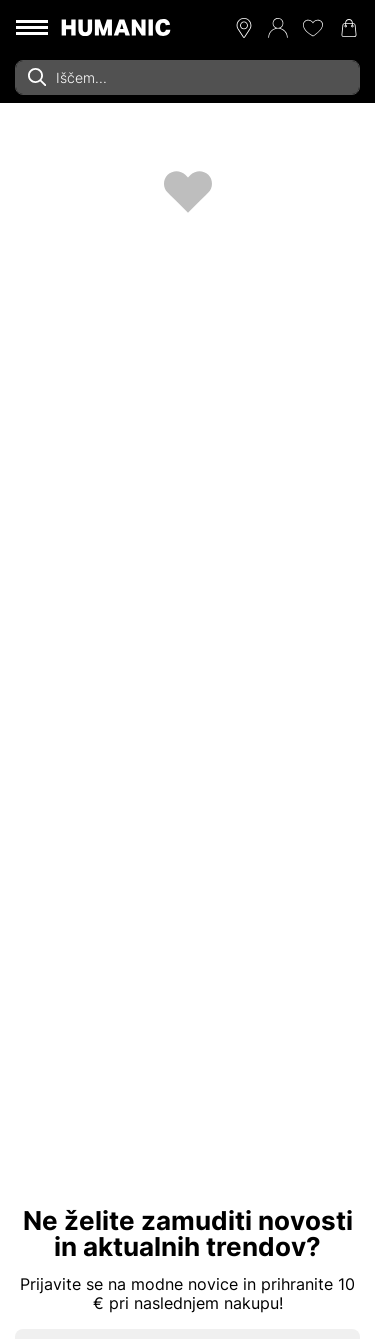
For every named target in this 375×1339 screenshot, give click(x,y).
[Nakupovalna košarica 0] (349, 28)
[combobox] (187, 77)
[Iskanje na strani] (187, 77)
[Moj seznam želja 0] (313, 28)
